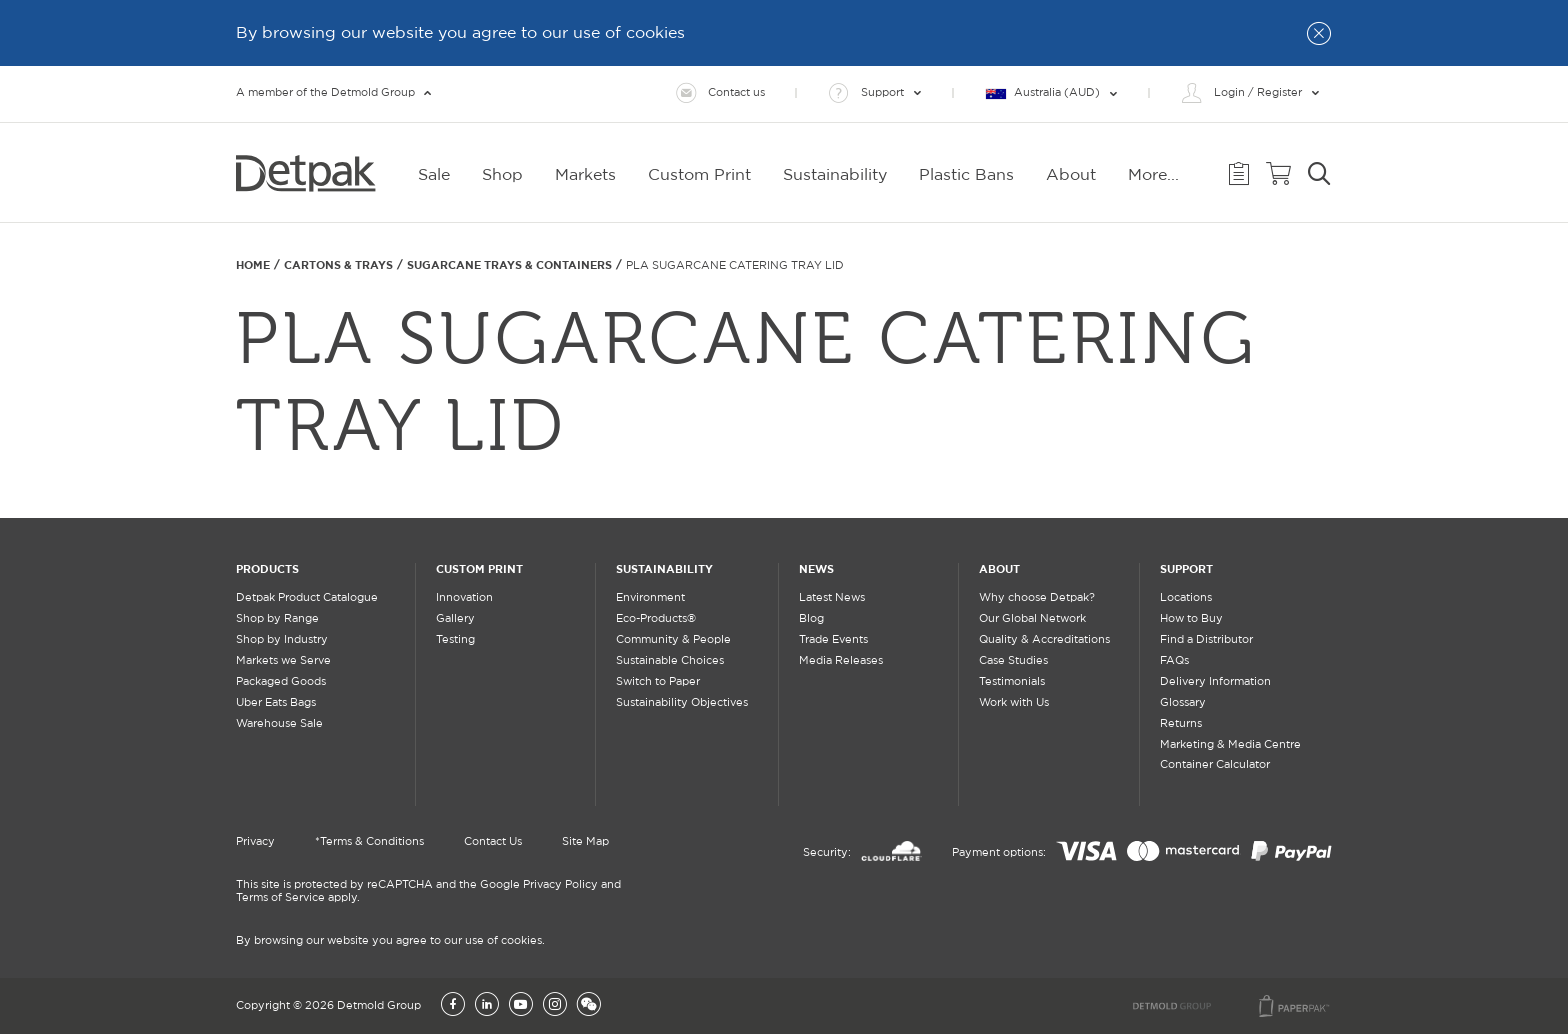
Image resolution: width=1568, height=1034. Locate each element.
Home (253, 265)
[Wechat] (589, 1006)
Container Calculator (1215, 765)
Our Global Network (1032, 619)
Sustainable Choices (670, 661)
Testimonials (1012, 682)
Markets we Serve (283, 661)
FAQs (1174, 661)
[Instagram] (555, 1006)
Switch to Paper (658, 682)
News (816, 569)
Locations (1186, 598)
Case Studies (1013, 661)
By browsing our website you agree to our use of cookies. (390, 941)
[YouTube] (521, 1006)
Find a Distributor (1206, 640)
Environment (650, 598)
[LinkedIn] (487, 1006)
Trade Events (833, 640)
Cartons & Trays (338, 265)
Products (267, 569)
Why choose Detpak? (1037, 598)
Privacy (255, 842)
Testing (455, 640)
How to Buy (1191, 619)
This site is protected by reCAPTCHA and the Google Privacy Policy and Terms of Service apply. (428, 891)
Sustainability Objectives (682, 703)
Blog (811, 619)
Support (1186, 569)
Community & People (673, 640)
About (999, 569)
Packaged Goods (281, 682)
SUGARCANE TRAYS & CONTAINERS (509, 265)
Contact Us (493, 842)
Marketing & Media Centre (1230, 745)
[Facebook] (453, 1006)
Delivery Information (1215, 682)
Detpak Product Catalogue (307, 598)
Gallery (455, 619)
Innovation (464, 598)
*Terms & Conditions (369, 842)
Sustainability (664, 569)
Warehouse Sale (279, 724)
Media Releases (841, 661)
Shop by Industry (282, 640)
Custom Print (479, 569)
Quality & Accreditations (1044, 640)
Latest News (832, 598)
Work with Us (1014, 703)
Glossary (1183, 703)
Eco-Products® (656, 619)
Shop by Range (277, 619)
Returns (1181, 724)
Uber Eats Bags (276, 703)
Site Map (585, 842)
